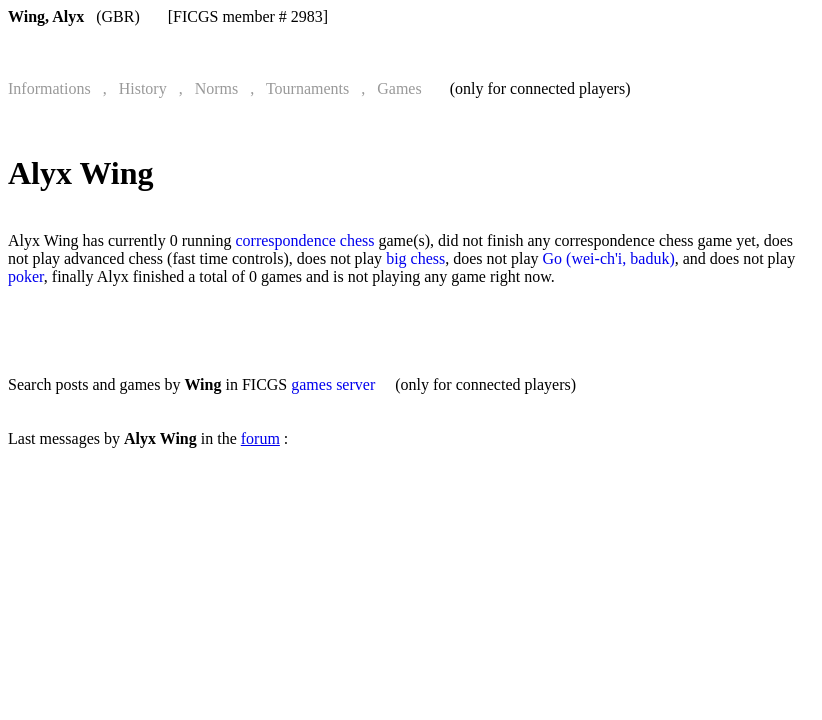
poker (26, 276)
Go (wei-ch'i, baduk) (609, 258)
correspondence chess (304, 240)
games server (333, 384)
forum (260, 438)
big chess (415, 258)
